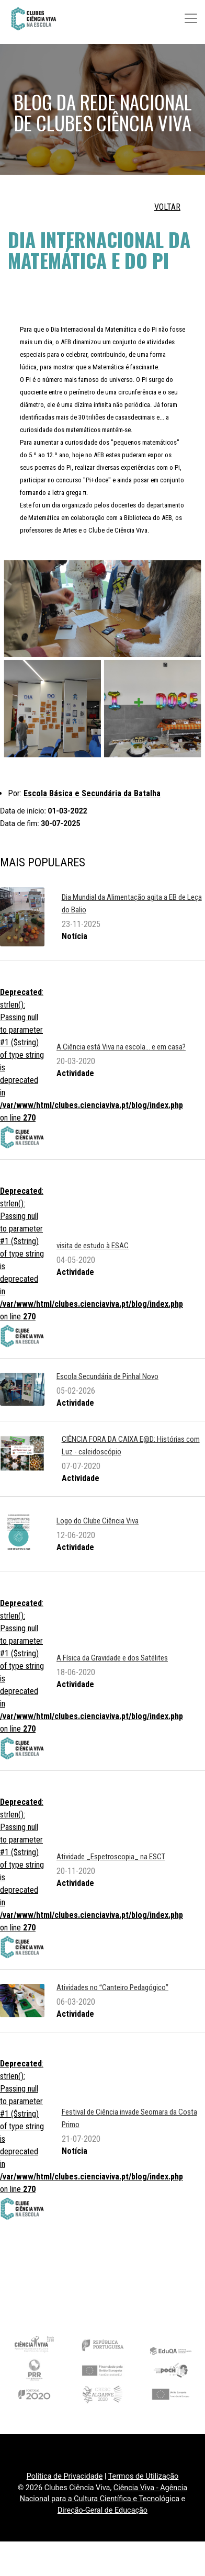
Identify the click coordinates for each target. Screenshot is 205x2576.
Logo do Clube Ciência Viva (97, 1521)
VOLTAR (167, 207)
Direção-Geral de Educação (102, 2510)
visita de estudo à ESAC (92, 1245)
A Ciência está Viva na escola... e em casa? (121, 1047)
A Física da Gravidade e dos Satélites (112, 1658)
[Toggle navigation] (191, 18)
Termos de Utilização (143, 2476)
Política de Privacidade (65, 2476)
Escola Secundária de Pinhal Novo (107, 1376)
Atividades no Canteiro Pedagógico (112, 1987)
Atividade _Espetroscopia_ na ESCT (110, 1856)
